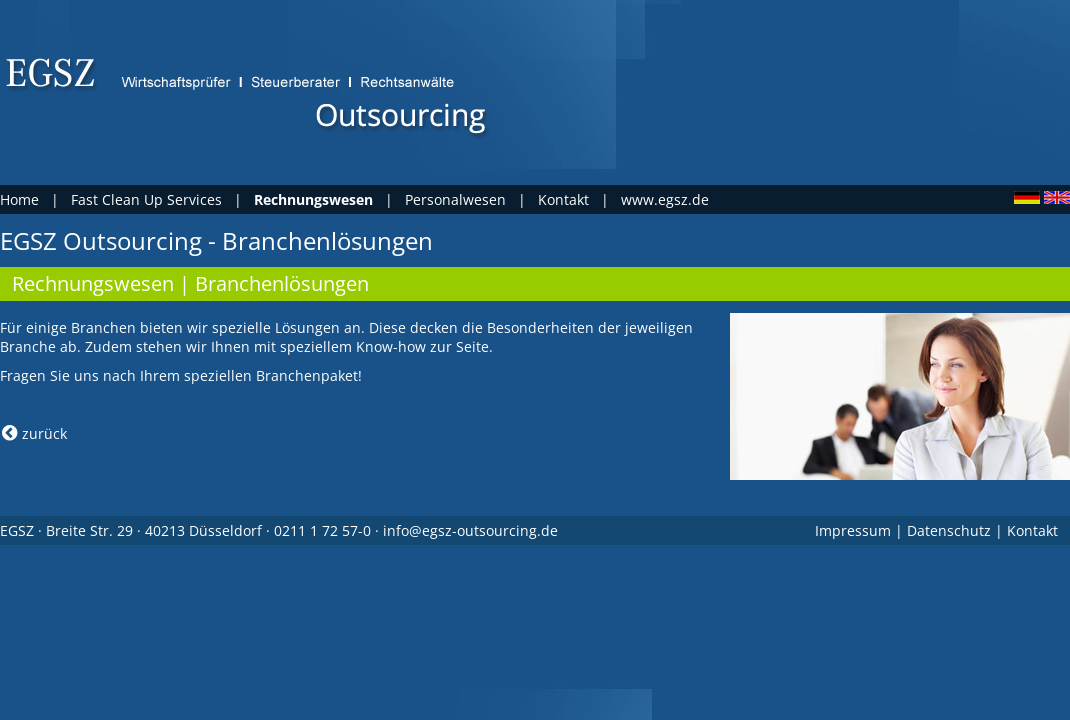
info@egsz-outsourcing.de (470, 530)
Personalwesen (455, 199)
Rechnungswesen (93, 283)
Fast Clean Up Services (146, 199)
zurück (33, 433)
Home (19, 199)
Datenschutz (949, 530)
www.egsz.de (665, 199)
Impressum (853, 530)
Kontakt (563, 199)
